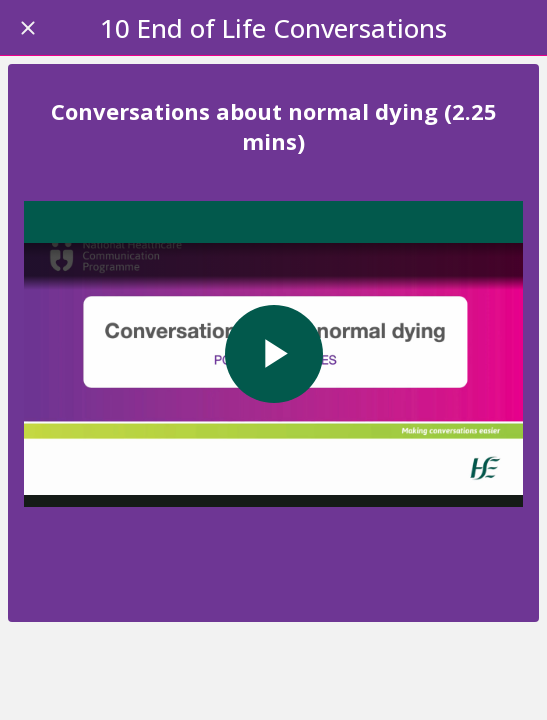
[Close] (28, 28)
